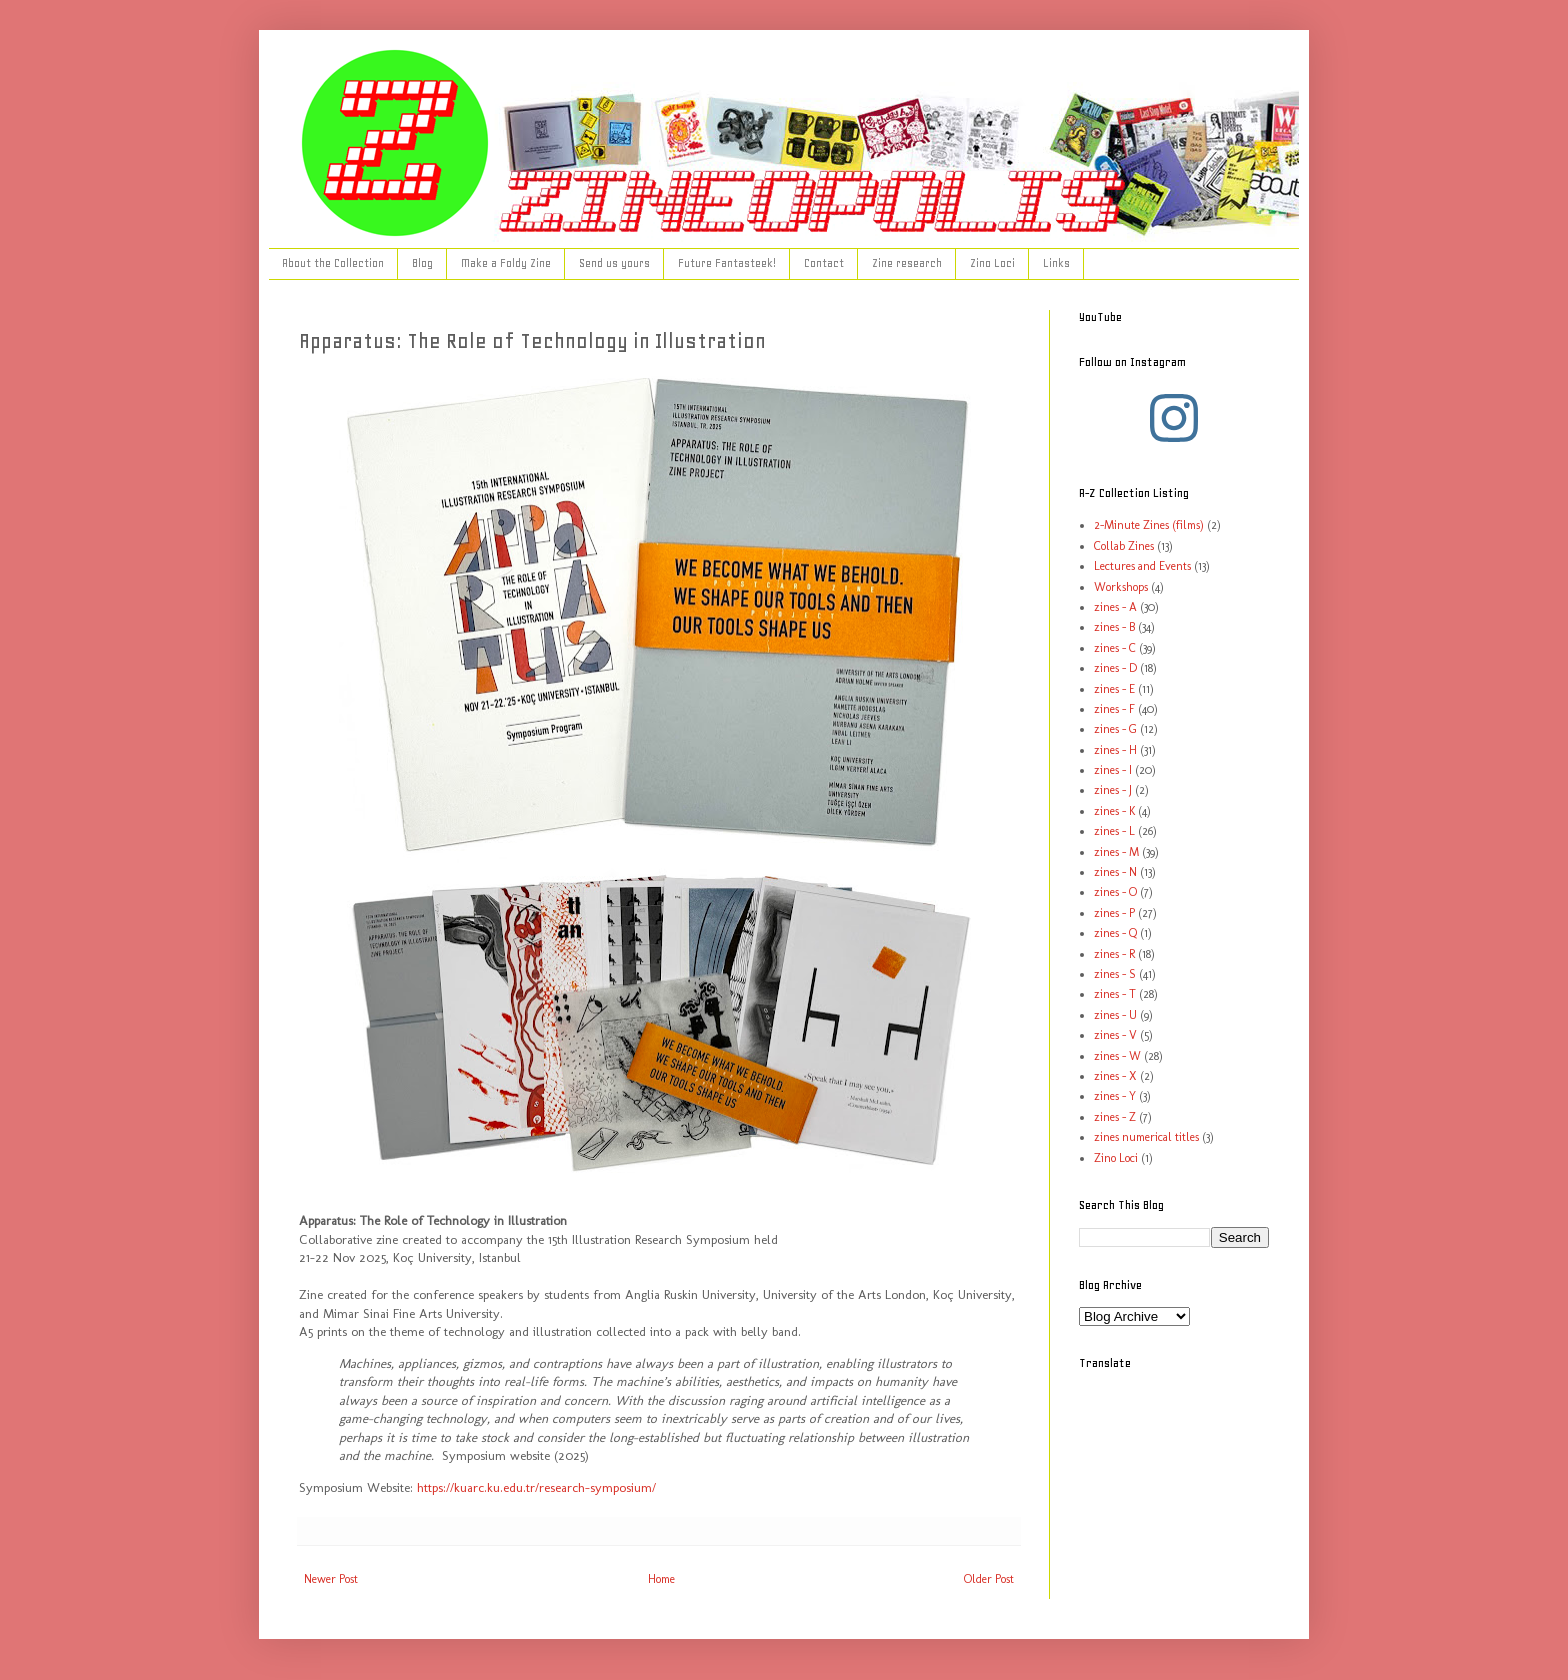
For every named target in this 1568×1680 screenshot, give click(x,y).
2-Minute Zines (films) (1149, 525)
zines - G (1115, 729)
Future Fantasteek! (727, 263)
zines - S (1115, 974)
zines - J (1113, 790)
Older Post (989, 1579)
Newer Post (331, 1579)
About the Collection (333, 263)
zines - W (1117, 1056)
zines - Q (1115, 933)
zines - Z (1115, 1117)
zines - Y (1115, 1096)
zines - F (1114, 709)
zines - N (1115, 872)
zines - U (1115, 1015)
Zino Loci (992, 263)
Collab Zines (1124, 546)
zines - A (1115, 607)
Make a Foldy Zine (506, 263)
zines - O (1115, 892)
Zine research (907, 263)
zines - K (1114, 811)
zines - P (1114, 913)
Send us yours (614, 263)
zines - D (1115, 668)
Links (1056, 263)
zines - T (1115, 994)
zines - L (1114, 831)
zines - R (1114, 954)
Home (661, 1579)
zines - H (1115, 750)
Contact (824, 263)
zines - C (1115, 648)
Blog (422, 263)
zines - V (1115, 1035)
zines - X (1115, 1076)
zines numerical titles (1146, 1137)
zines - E (1114, 689)
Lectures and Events (1142, 566)
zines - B (1114, 627)
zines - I (1113, 770)
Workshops (1121, 587)
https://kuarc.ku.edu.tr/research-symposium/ (536, 1487)
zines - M (1116, 852)
